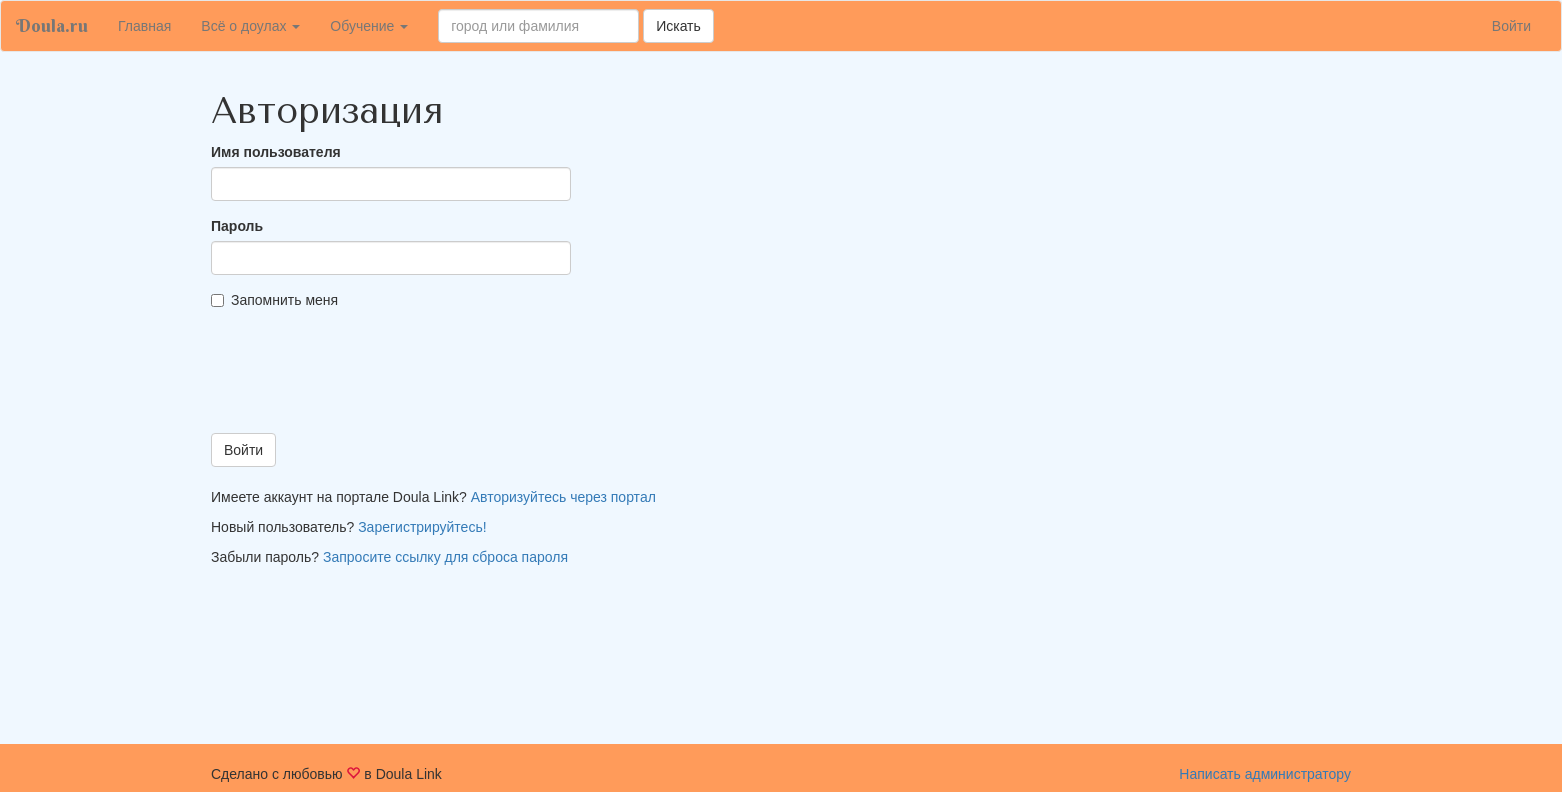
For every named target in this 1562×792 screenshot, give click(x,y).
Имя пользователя (276, 152)
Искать (678, 26)
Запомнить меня (274, 300)
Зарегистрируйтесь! (422, 527)
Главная (152, 24)
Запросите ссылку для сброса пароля (445, 557)
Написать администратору (1265, 774)
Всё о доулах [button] (250, 26)
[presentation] (363, 379)
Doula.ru (52, 25)
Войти (1511, 26)
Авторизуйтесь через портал (563, 497)
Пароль (237, 226)
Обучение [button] (369, 26)
